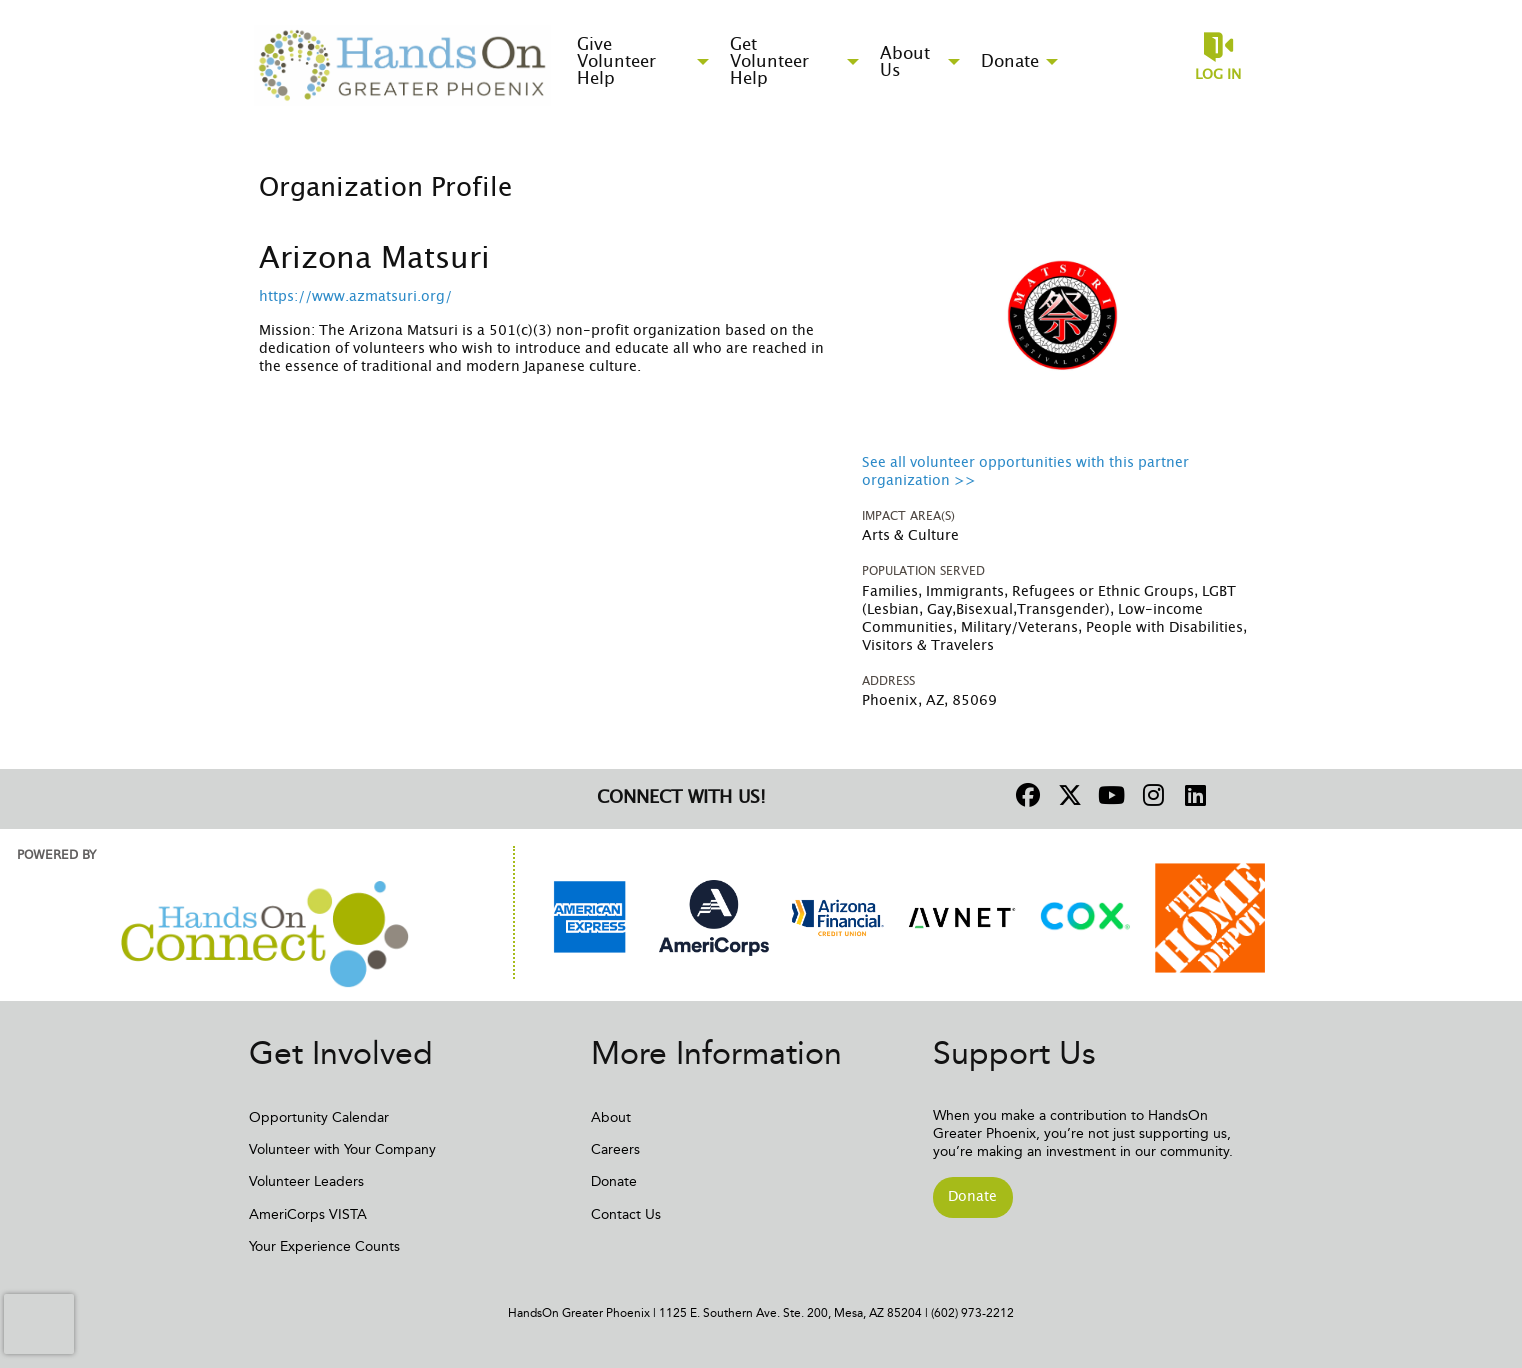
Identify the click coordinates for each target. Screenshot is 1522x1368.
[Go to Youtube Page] (1109, 795)
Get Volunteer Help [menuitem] (769, 61)
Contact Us (626, 1214)
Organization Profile (385, 188)
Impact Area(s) (908, 516)
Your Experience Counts (324, 1246)
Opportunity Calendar (319, 1117)
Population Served (923, 571)
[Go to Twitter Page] (1067, 795)
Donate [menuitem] (1010, 61)
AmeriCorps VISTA (308, 1214)
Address (888, 681)
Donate (614, 1181)
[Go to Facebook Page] (1025, 795)
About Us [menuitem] (905, 62)
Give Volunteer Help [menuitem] (616, 61)
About (611, 1117)
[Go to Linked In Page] (1193, 795)
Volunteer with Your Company (342, 1149)
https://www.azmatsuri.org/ (355, 297)
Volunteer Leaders (306, 1181)
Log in (1218, 75)
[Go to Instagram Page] (1151, 795)
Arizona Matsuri (374, 259)
